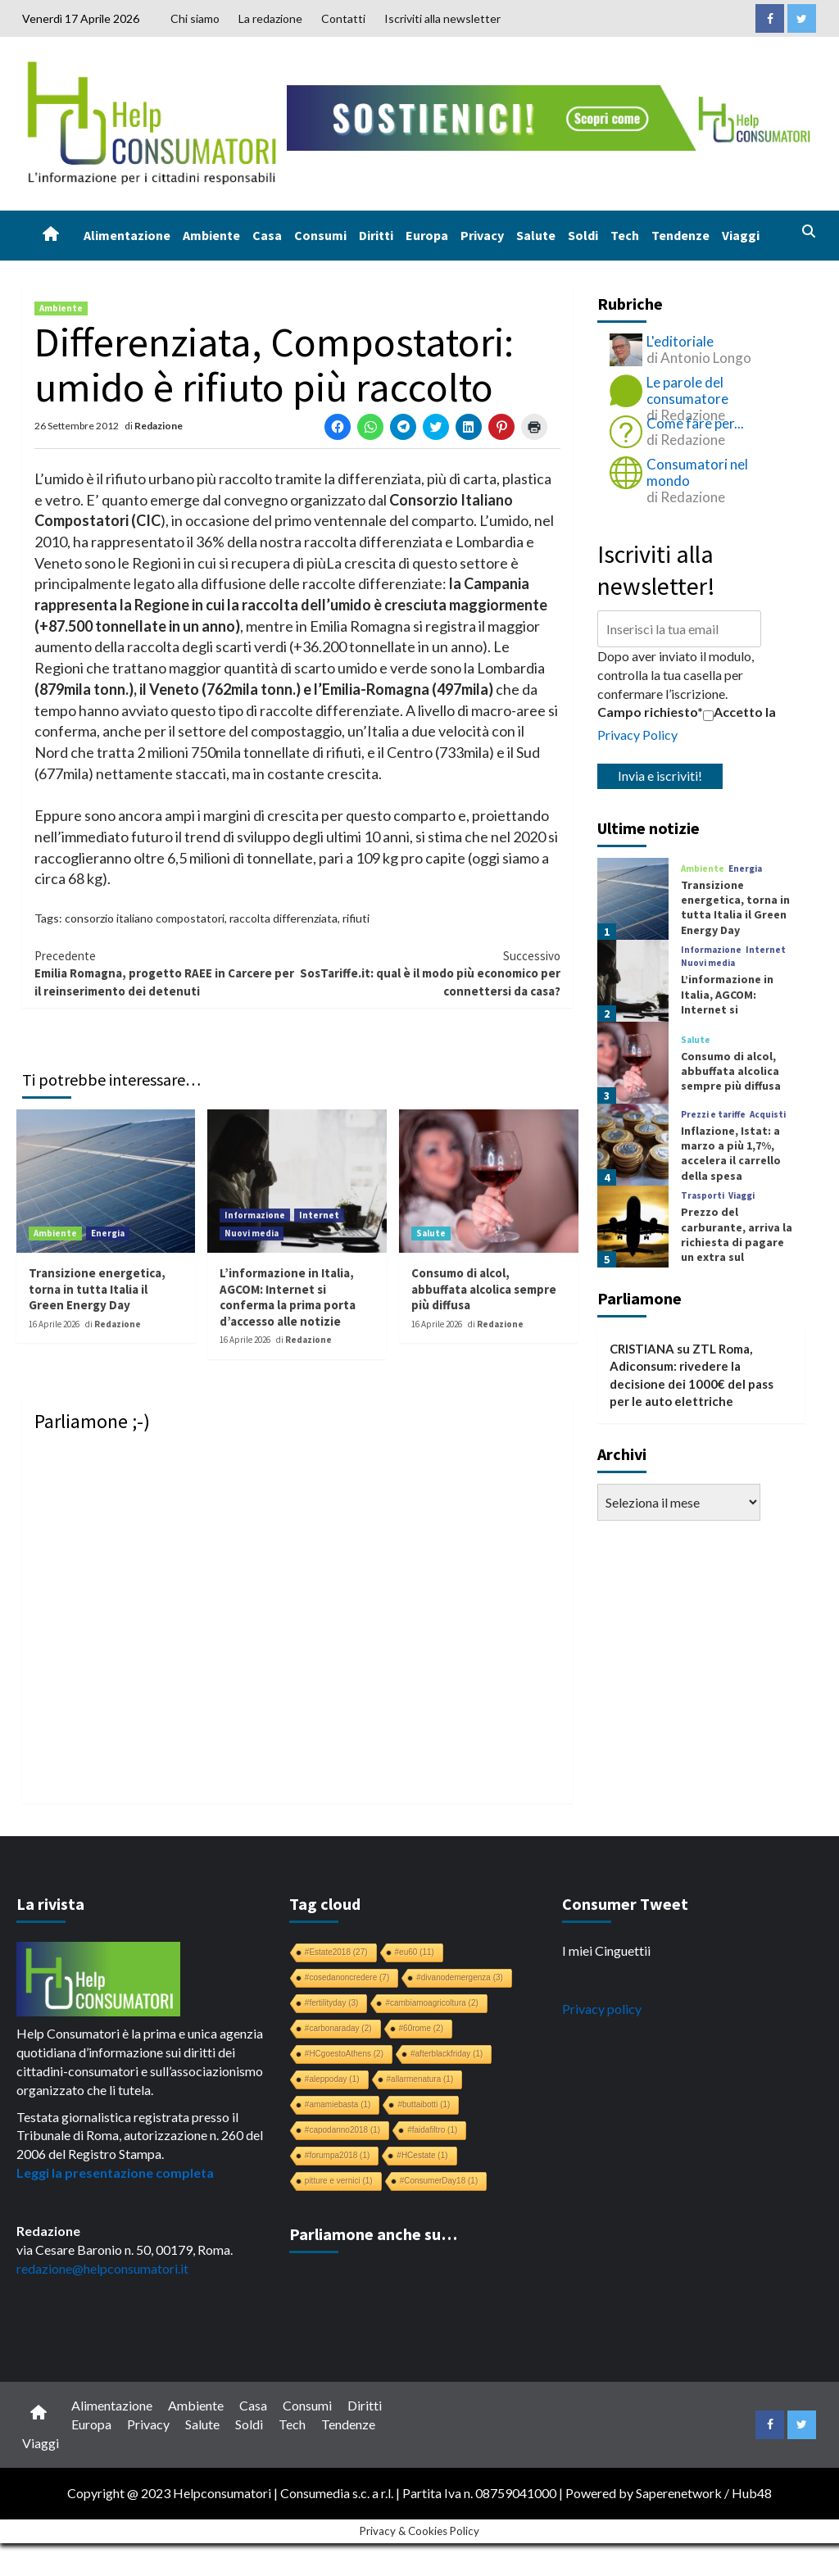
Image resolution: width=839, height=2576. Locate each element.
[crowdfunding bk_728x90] (552, 116)
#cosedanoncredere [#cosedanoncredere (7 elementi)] (347, 1977)
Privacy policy (602, 2008)
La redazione (270, 18)
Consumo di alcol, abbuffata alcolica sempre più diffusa (483, 1289)
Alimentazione (127, 235)
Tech (624, 235)
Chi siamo (195, 18)
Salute (536, 235)
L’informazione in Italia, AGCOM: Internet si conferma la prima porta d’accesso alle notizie (288, 1297)
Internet (319, 1215)
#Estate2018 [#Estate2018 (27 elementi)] (336, 1952)
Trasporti (702, 1195)
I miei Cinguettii (606, 1950)
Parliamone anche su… (373, 2234)
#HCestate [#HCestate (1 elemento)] (422, 2155)
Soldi (583, 235)
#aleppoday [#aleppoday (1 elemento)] (332, 2079)
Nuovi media (251, 1233)
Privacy (482, 235)
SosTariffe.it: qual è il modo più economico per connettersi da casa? (428, 973)
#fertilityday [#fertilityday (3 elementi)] (332, 2002)
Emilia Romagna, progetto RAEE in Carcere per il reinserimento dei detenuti (165, 973)
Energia (108, 1233)
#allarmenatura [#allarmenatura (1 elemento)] (420, 2079)
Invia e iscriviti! (660, 775)
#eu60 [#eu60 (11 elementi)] (414, 1952)
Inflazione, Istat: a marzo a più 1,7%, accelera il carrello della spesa (731, 1153)
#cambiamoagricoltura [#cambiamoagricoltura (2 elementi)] (431, 2002)
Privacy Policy (637, 734)
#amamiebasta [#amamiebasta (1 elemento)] (338, 2104)
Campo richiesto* (650, 711)
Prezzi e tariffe (713, 1114)
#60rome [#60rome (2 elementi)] (421, 2028)
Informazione (254, 1215)
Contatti (343, 18)
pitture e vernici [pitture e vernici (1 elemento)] (339, 2180)
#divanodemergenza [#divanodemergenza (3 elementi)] (459, 1977)
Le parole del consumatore (687, 390)
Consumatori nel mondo (697, 472)
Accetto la (739, 712)
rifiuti (356, 918)
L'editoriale (680, 341)
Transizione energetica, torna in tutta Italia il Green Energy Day (97, 1289)
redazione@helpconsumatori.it (102, 2268)
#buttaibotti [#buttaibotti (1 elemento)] (423, 2104)
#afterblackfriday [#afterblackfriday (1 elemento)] (446, 2053)
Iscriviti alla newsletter (442, 18)
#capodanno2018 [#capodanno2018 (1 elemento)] (342, 2129)
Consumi (320, 235)
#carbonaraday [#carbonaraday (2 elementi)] (338, 2028)
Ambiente (211, 235)
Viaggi (741, 235)
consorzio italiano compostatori (144, 918)
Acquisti (768, 1114)
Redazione (158, 426)
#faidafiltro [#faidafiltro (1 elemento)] (432, 2129)
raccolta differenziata (283, 918)
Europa (427, 235)
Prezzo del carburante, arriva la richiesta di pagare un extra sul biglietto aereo (736, 1241)
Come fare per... (695, 423)
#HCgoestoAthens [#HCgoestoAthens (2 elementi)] (344, 2053)
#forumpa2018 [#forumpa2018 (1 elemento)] (337, 2155)
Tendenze (680, 235)
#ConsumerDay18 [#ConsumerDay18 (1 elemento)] (439, 2180)
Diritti (376, 235)
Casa (267, 235)
